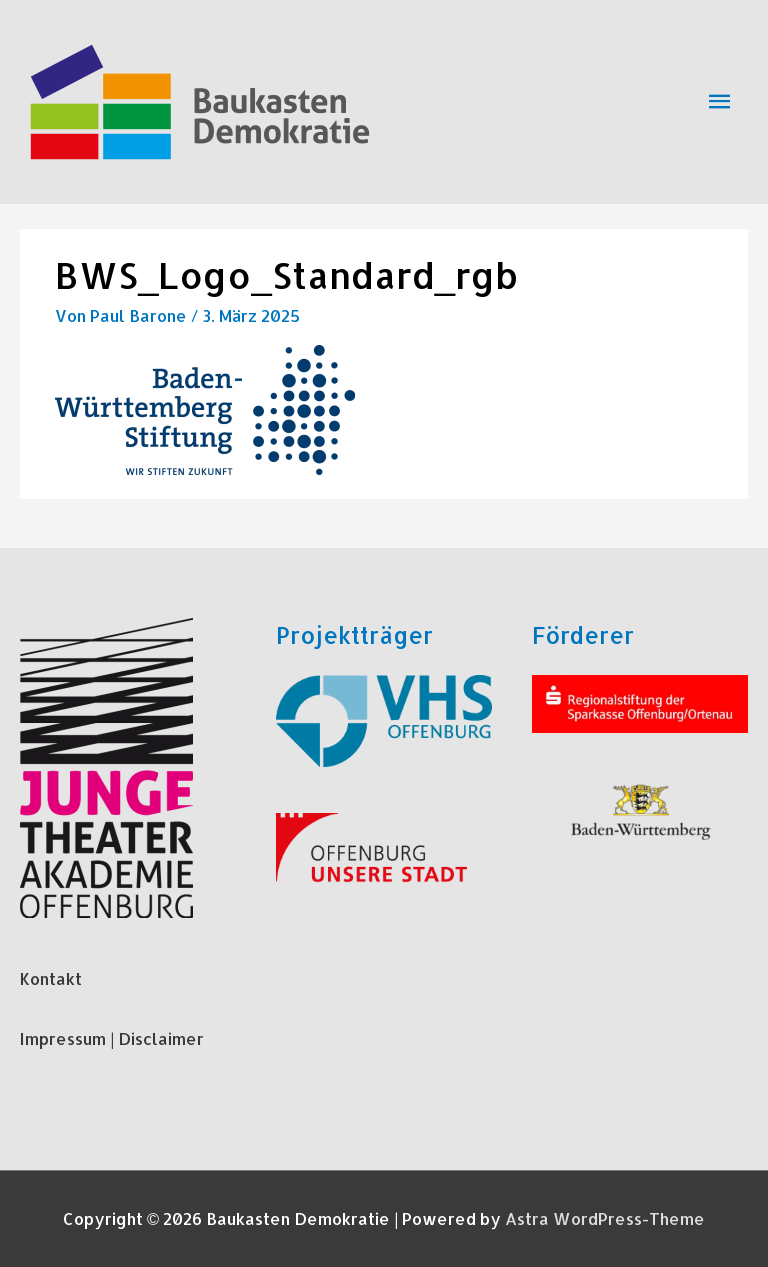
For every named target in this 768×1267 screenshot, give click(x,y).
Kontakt (51, 978)
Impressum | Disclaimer (112, 1038)
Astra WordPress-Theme (605, 1218)
